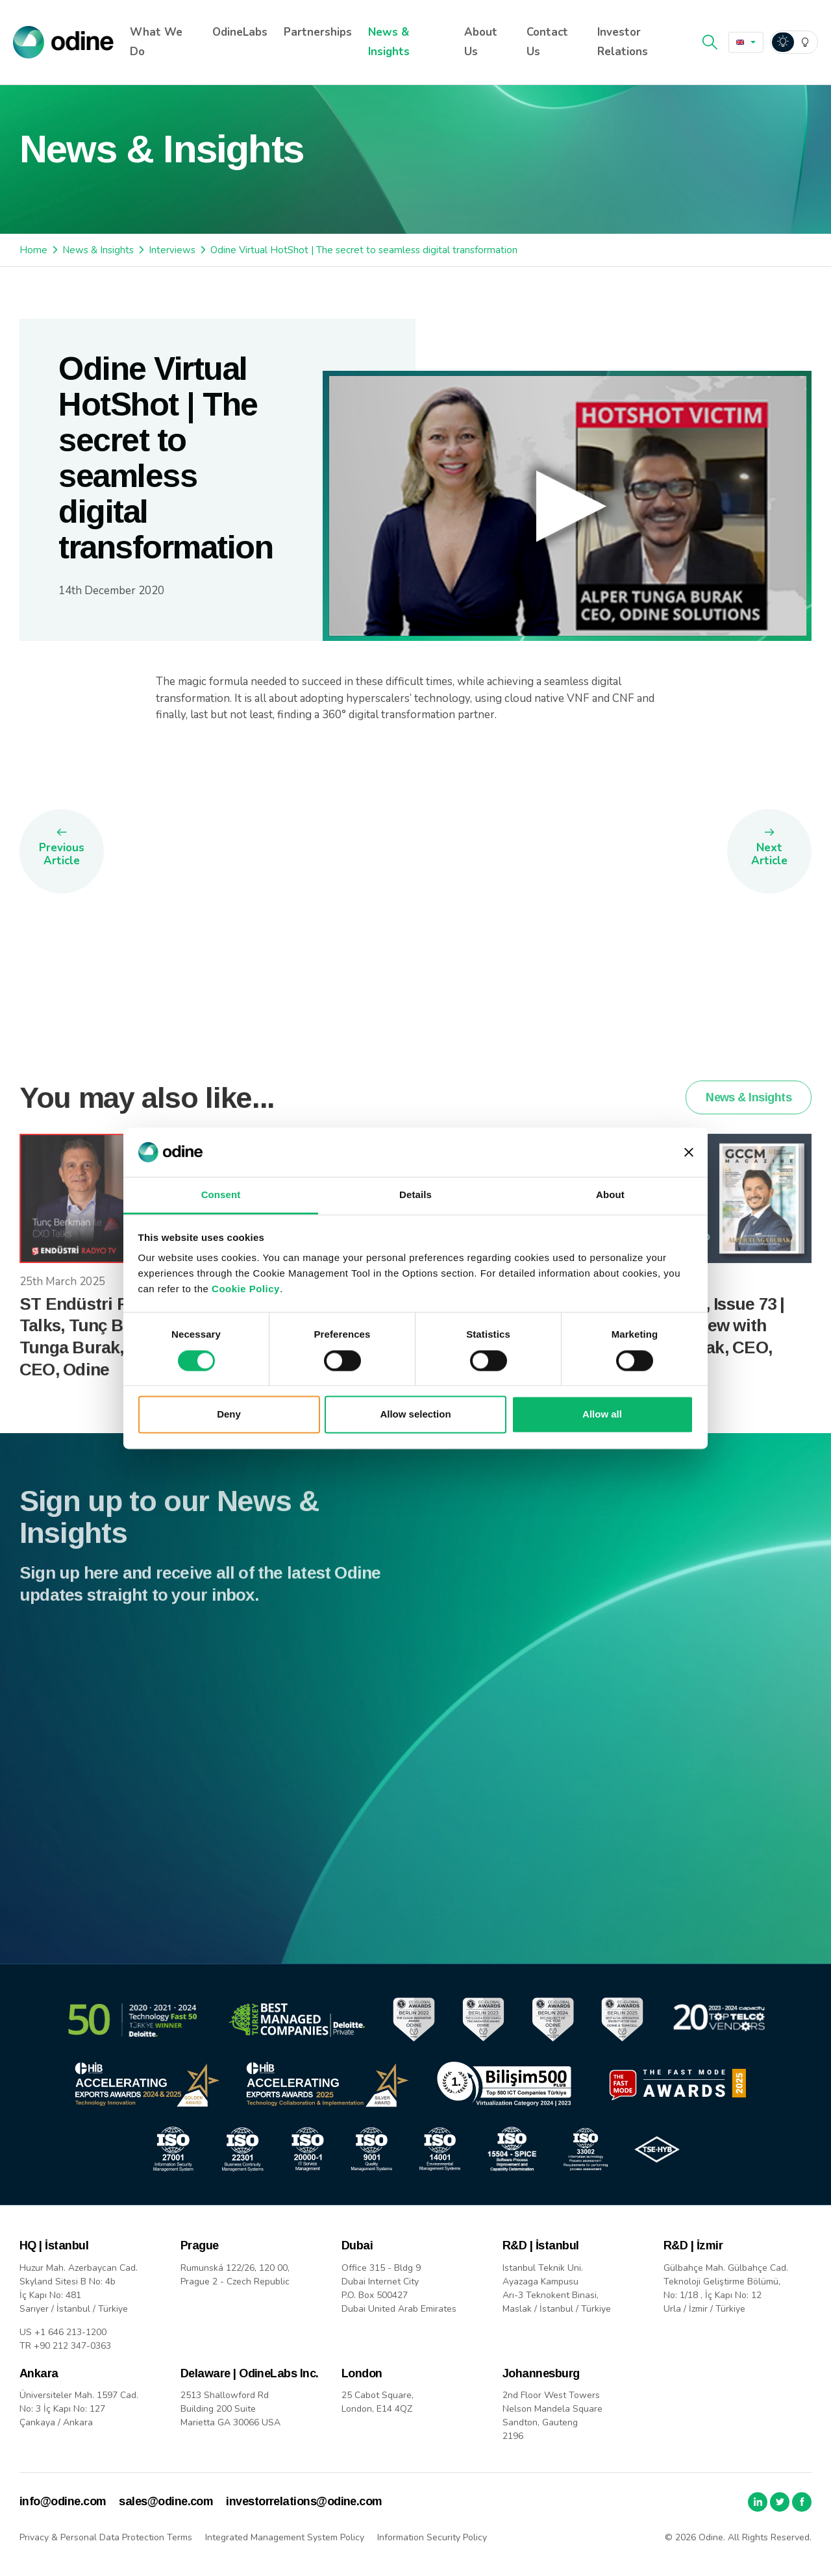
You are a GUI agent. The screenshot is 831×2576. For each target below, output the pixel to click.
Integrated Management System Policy (284, 2537)
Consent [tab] (221, 1195)
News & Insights (389, 42)
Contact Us (547, 42)
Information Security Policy (432, 2537)
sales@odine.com (166, 2501)
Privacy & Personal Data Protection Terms (105, 2537)
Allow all (602, 1414)
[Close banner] (688, 1152)
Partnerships (318, 32)
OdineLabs (239, 32)
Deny (229, 1414)
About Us (480, 42)
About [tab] (610, 1195)
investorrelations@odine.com (304, 2501)
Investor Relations (622, 42)
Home (33, 250)
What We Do (156, 42)
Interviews (172, 250)
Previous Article (61, 854)
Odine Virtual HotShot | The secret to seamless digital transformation (363, 250)
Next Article (769, 854)
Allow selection (415, 1414)
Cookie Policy (246, 1289)
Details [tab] (415, 1195)
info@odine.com (62, 2501)
